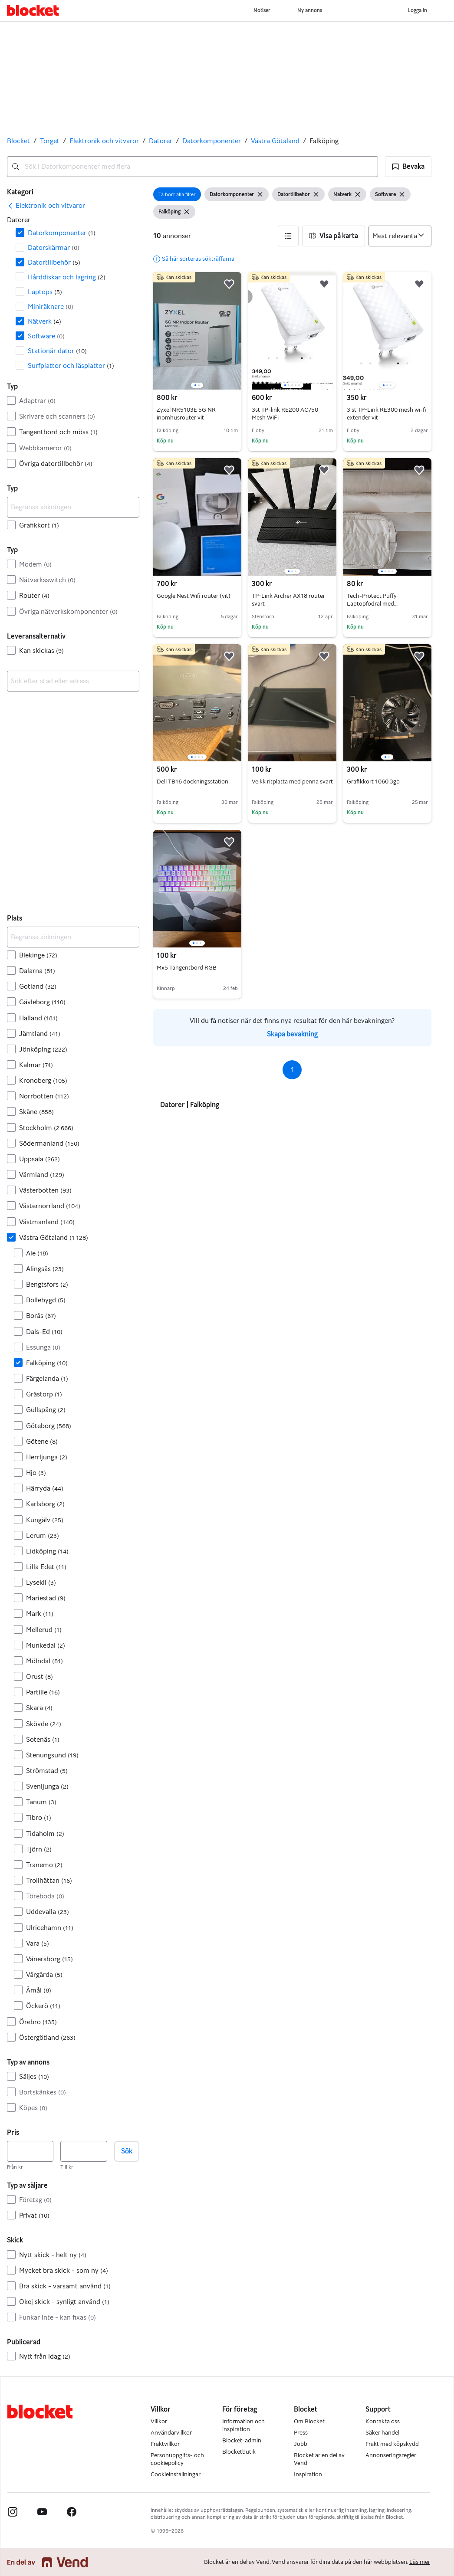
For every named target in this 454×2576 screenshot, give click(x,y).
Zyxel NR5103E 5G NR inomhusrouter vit (186, 413)
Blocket (18, 141)
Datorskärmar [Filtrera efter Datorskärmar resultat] (53, 247)
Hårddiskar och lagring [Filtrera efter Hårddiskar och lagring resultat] (66, 277)
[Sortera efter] (399, 236)
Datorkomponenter (211, 141)
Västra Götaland (275, 141)
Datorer (160, 141)
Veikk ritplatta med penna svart (292, 781)
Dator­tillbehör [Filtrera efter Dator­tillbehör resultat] (54, 262)
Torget (49, 141)
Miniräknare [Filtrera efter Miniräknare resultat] (50, 306)
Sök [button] (126, 2151)
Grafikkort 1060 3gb (373, 781)
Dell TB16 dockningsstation (192, 781)
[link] (46, 205)
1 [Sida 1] (292, 1069)
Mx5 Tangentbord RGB (187, 967)
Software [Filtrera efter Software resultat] (46, 336)
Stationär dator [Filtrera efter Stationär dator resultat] (57, 351)
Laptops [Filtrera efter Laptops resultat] (45, 292)
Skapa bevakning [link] (292, 1034)
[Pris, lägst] (30, 2151)
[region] (197, 331)
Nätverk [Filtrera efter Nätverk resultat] (44, 321)
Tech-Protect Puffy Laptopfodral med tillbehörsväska (372, 603)
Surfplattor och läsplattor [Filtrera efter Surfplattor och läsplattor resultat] (71, 365)
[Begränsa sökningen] (73, 507)
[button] (408, 166)
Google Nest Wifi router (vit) (193, 596)
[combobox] (192, 166)
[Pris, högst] (83, 2151)
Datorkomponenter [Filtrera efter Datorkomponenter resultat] (61, 233)
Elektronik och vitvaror (104, 141)
